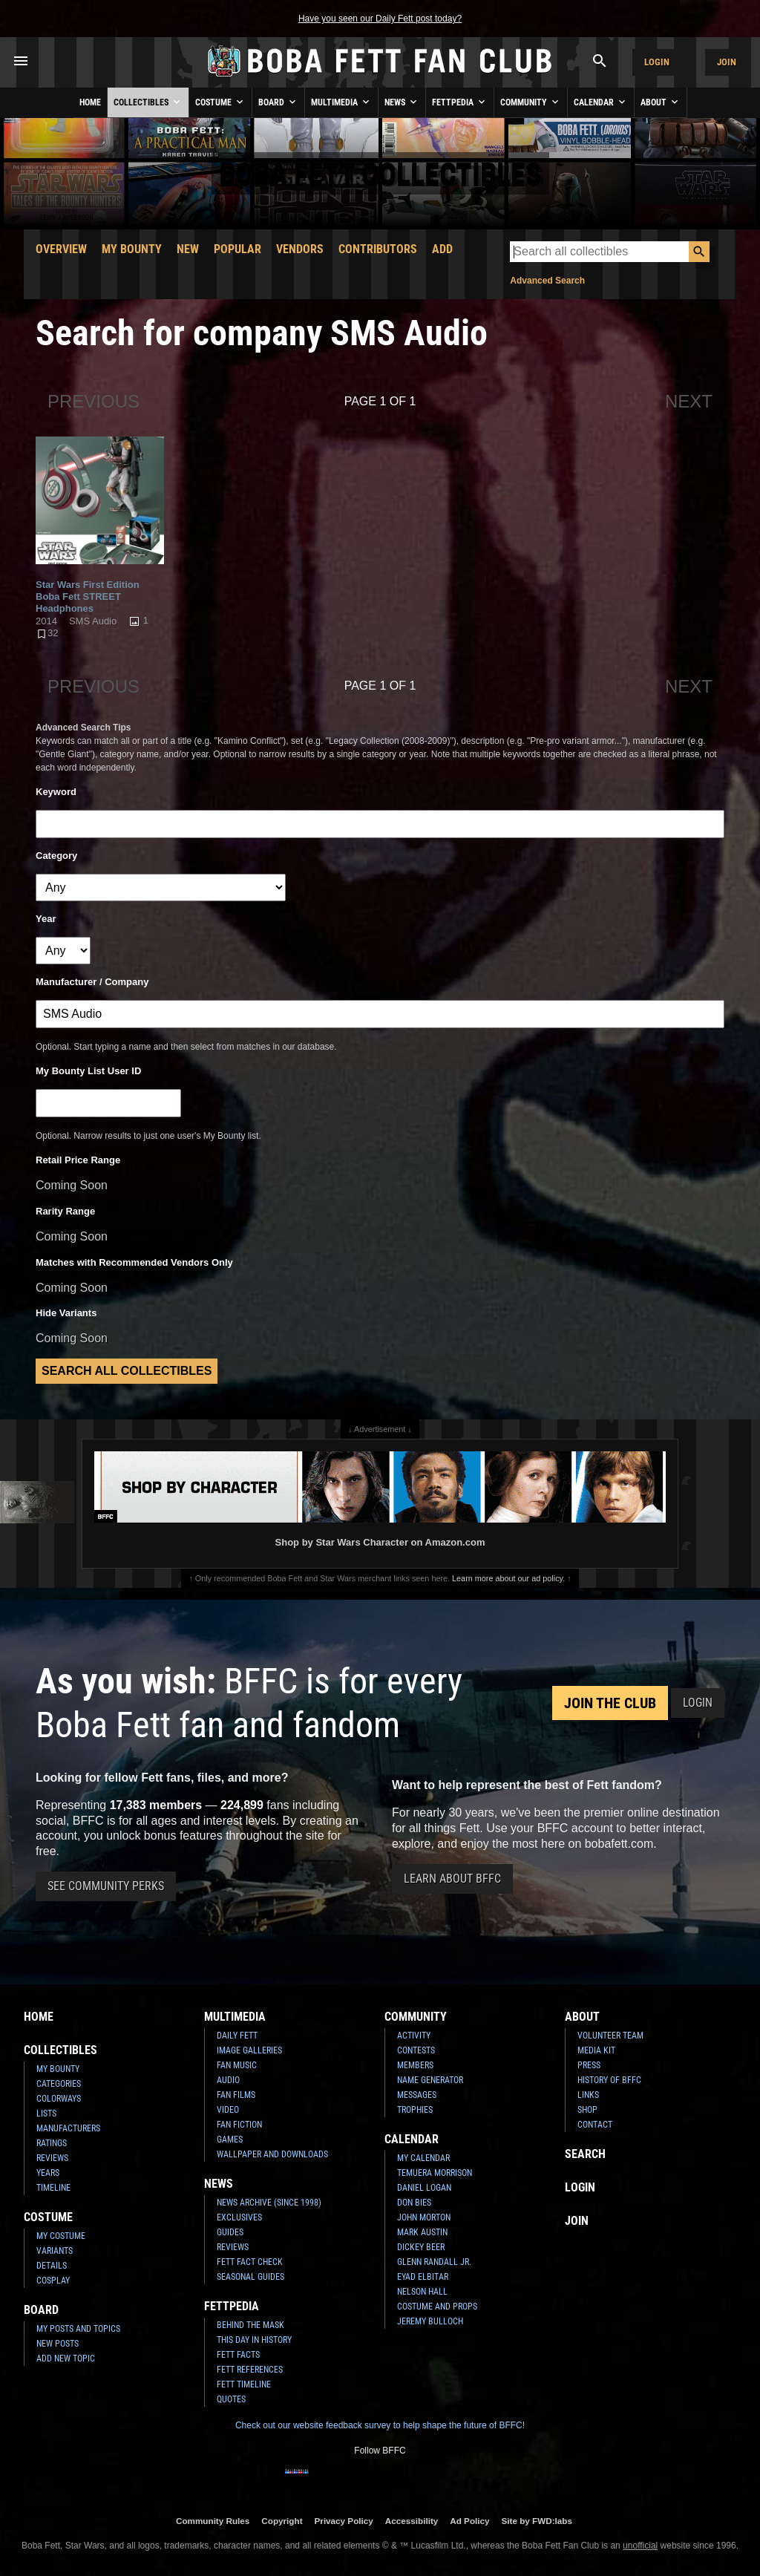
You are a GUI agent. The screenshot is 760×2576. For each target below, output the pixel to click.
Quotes (231, 2399)
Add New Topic (65, 2358)
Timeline (53, 2188)
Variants (54, 2251)
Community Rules (212, 2521)
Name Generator (430, 2080)
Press (588, 2065)
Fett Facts (238, 2355)
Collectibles (148, 102)
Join (726, 62)
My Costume (60, 2236)
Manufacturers (68, 2128)
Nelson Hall (422, 2291)
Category (56, 855)
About (661, 102)
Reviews (52, 2158)
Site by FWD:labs (537, 2521)
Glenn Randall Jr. (434, 2262)
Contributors (377, 249)
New (188, 249)
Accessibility (411, 2521)
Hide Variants (66, 1312)
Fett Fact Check (250, 2262)
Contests (416, 2050)
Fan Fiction (239, 2124)
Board (278, 102)
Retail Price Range (78, 1160)
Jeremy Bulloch (430, 2321)
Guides (230, 2232)
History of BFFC (609, 2080)
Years (47, 2173)
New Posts (57, 2343)
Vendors (300, 249)
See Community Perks (106, 1886)
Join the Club (610, 1703)
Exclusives (239, 2217)
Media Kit (596, 2050)
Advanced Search (547, 280)
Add (442, 249)
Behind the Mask (250, 2325)
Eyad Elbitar (422, 2277)
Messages (416, 2095)
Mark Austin (422, 2232)
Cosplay (53, 2280)
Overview (61, 249)
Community (530, 102)
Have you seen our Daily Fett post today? (380, 18)
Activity (413, 2035)
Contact (594, 2124)
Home (90, 102)
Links (588, 2095)
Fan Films (236, 2095)
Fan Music (237, 2065)
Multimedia (341, 102)
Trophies (415, 2110)
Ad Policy (469, 2521)
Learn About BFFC (452, 1878)
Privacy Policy (344, 2521)
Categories (58, 2084)
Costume (220, 102)
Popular (237, 249)
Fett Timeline (244, 2384)
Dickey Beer (421, 2247)
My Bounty (132, 249)
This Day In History (254, 2340)
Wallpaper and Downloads (272, 2154)
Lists (46, 2113)
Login (656, 62)
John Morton (424, 2217)
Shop (587, 2110)
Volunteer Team (610, 2035)
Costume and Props (437, 2306)
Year (46, 918)
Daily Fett (237, 2035)
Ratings (51, 2143)
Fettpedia (460, 102)
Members (415, 2065)
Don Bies (414, 2202)
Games (230, 2139)
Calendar (601, 102)
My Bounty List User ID (88, 1070)
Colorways (58, 2098)
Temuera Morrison (434, 2173)
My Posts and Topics (78, 2329)
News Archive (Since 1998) (269, 2202)
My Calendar (423, 2158)
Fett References (250, 2369)
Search (585, 2154)
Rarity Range (65, 1211)
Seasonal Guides (250, 2277)
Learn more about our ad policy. (508, 1578)
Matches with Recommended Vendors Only (134, 1262)
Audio (228, 2080)
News (401, 102)
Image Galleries (249, 2050)
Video (228, 2110)
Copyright (281, 2521)
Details (51, 2265)
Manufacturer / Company (92, 981)
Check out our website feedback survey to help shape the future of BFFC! (380, 2425)
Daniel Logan (424, 2188)
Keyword (56, 791)
